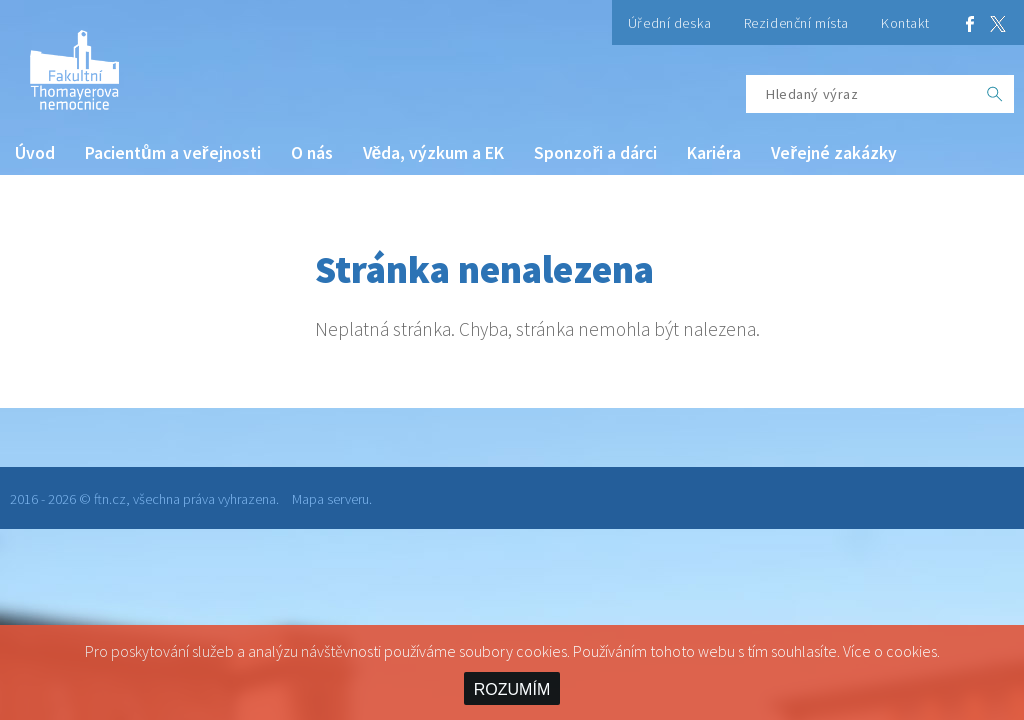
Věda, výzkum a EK (434, 153)
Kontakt (905, 23)
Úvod (35, 153)
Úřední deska (670, 23)
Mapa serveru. (332, 499)
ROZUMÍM (512, 689)
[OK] (995, 94)
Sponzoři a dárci (595, 153)
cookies (911, 651)
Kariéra (714, 153)
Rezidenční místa (796, 23)
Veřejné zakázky (834, 153)
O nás (312, 153)
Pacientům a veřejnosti (173, 153)
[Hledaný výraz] (861, 94)
